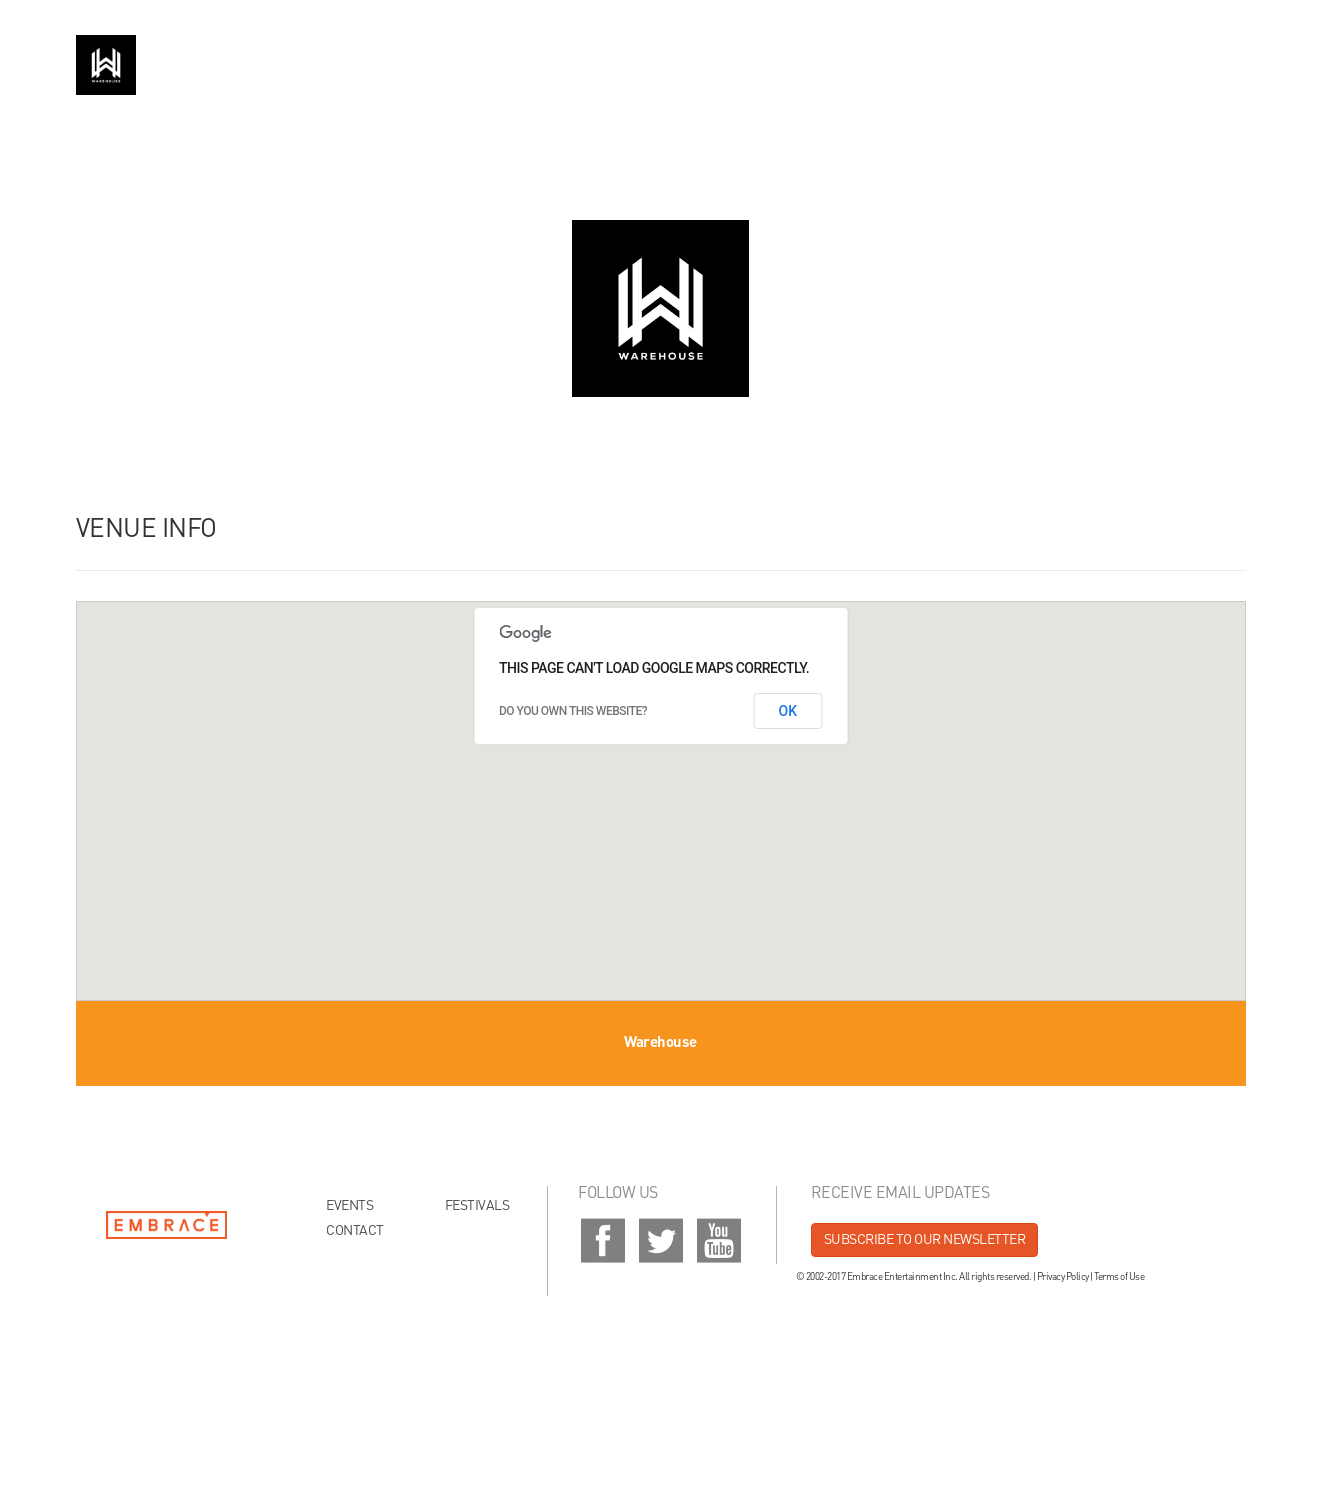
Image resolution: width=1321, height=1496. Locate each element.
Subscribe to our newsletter (925, 1240)
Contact (355, 1231)
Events (349, 1206)
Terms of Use (1119, 1277)
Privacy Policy (1063, 1277)
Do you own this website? (573, 711)
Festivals (477, 1206)
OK (788, 711)
